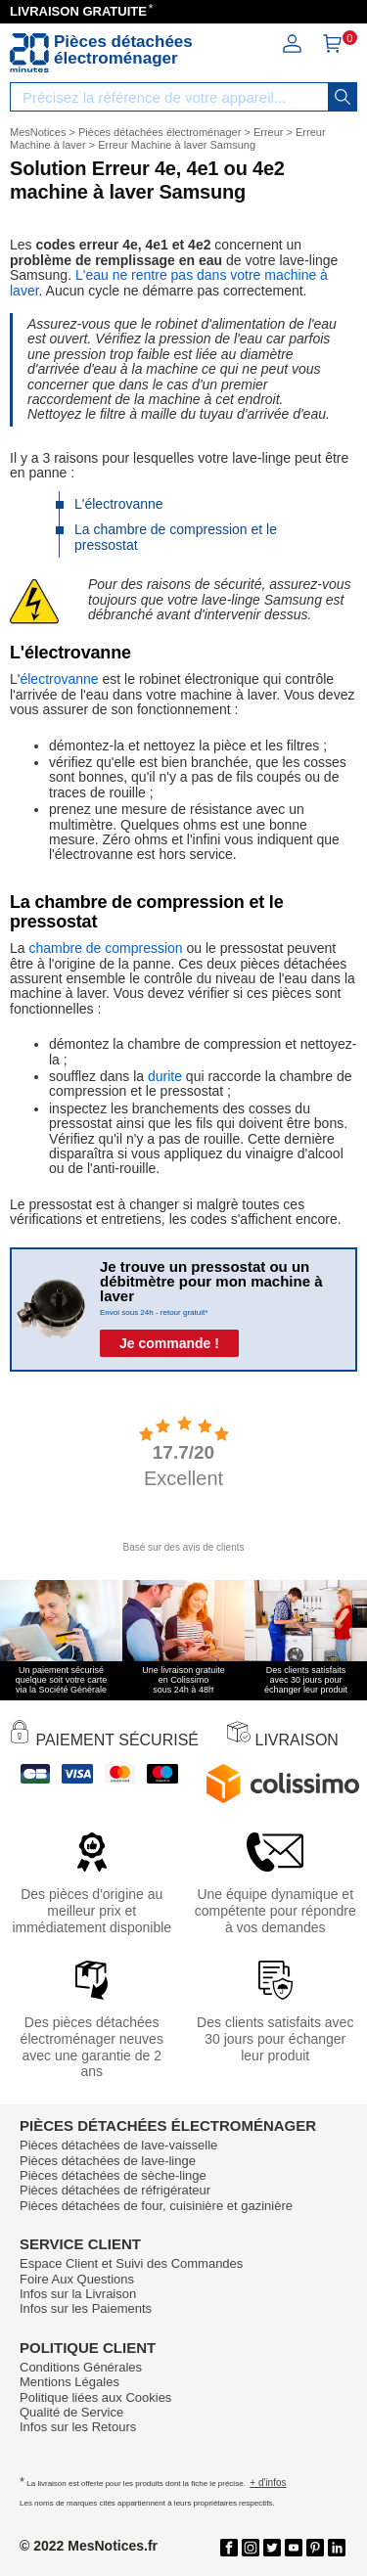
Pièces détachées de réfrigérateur (115, 2190)
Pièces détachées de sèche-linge (113, 2175)
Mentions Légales (69, 2381)
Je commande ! (169, 1343)
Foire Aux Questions (77, 2279)
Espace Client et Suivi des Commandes (131, 2263)
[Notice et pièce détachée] (29, 52)
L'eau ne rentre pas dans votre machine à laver (169, 282)
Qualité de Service (71, 2412)
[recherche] (342, 97)
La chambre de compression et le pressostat (175, 537)
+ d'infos (268, 2482)
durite (165, 1076)
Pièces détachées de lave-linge (108, 2160)
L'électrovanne (118, 504)
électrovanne (59, 679)
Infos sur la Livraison (78, 2293)
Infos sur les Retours (78, 2426)
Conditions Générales (81, 2367)
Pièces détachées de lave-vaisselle (118, 2145)
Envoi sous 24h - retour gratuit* (153, 1312)
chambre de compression (105, 948)
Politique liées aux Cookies (95, 2397)
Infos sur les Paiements (86, 2308)
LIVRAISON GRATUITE (78, 11)
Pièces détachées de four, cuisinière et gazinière (156, 2205)
